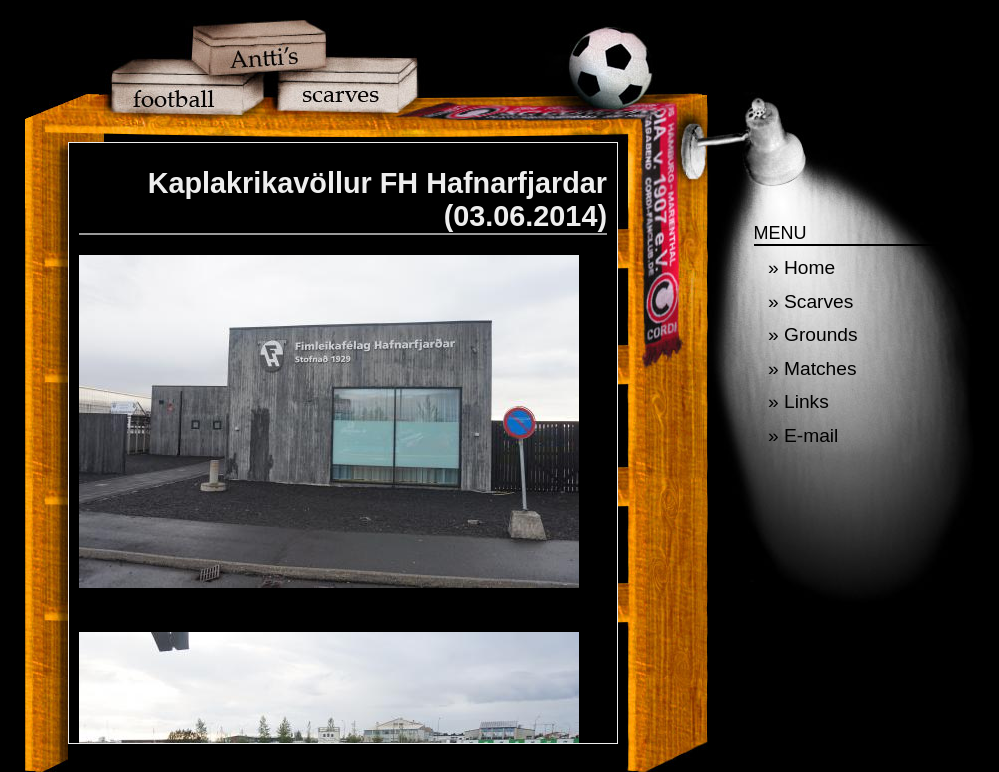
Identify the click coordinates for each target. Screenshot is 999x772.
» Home (801, 267)
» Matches (812, 368)
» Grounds (813, 334)
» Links (798, 401)
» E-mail (803, 435)
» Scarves (810, 301)
